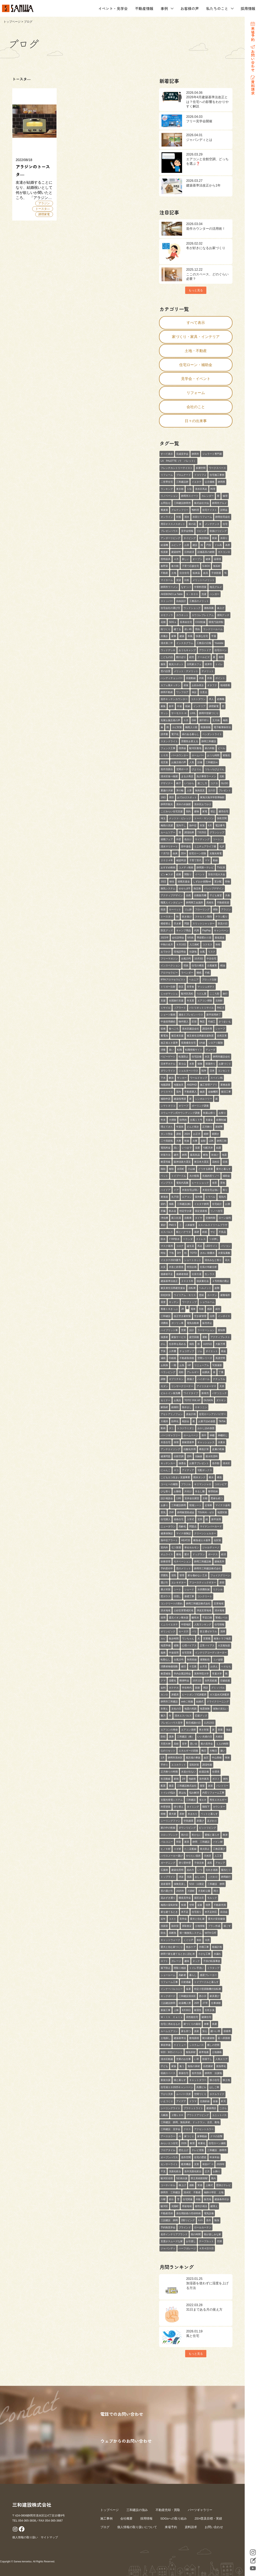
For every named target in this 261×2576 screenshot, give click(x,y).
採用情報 (248, 8)
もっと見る (196, 290)
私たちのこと (217, 8)
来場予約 (171, 2527)
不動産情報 (144, 8)
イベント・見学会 (113, 8)
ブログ (104, 2527)
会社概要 (126, 2518)
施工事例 (106, 2518)
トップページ (12, 21)
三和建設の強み (137, 2510)
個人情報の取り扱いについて (137, 2527)
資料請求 (191, 2527)
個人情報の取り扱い (25, 2537)
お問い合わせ (214, 2527)
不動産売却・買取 (168, 2510)
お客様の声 (189, 8)
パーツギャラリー (200, 2510)
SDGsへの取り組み (173, 2518)
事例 (164, 8)
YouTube (253, 2568)
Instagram (253, 2552)
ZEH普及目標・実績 (208, 2518)
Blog (253, 2561)
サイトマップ (49, 2537)
